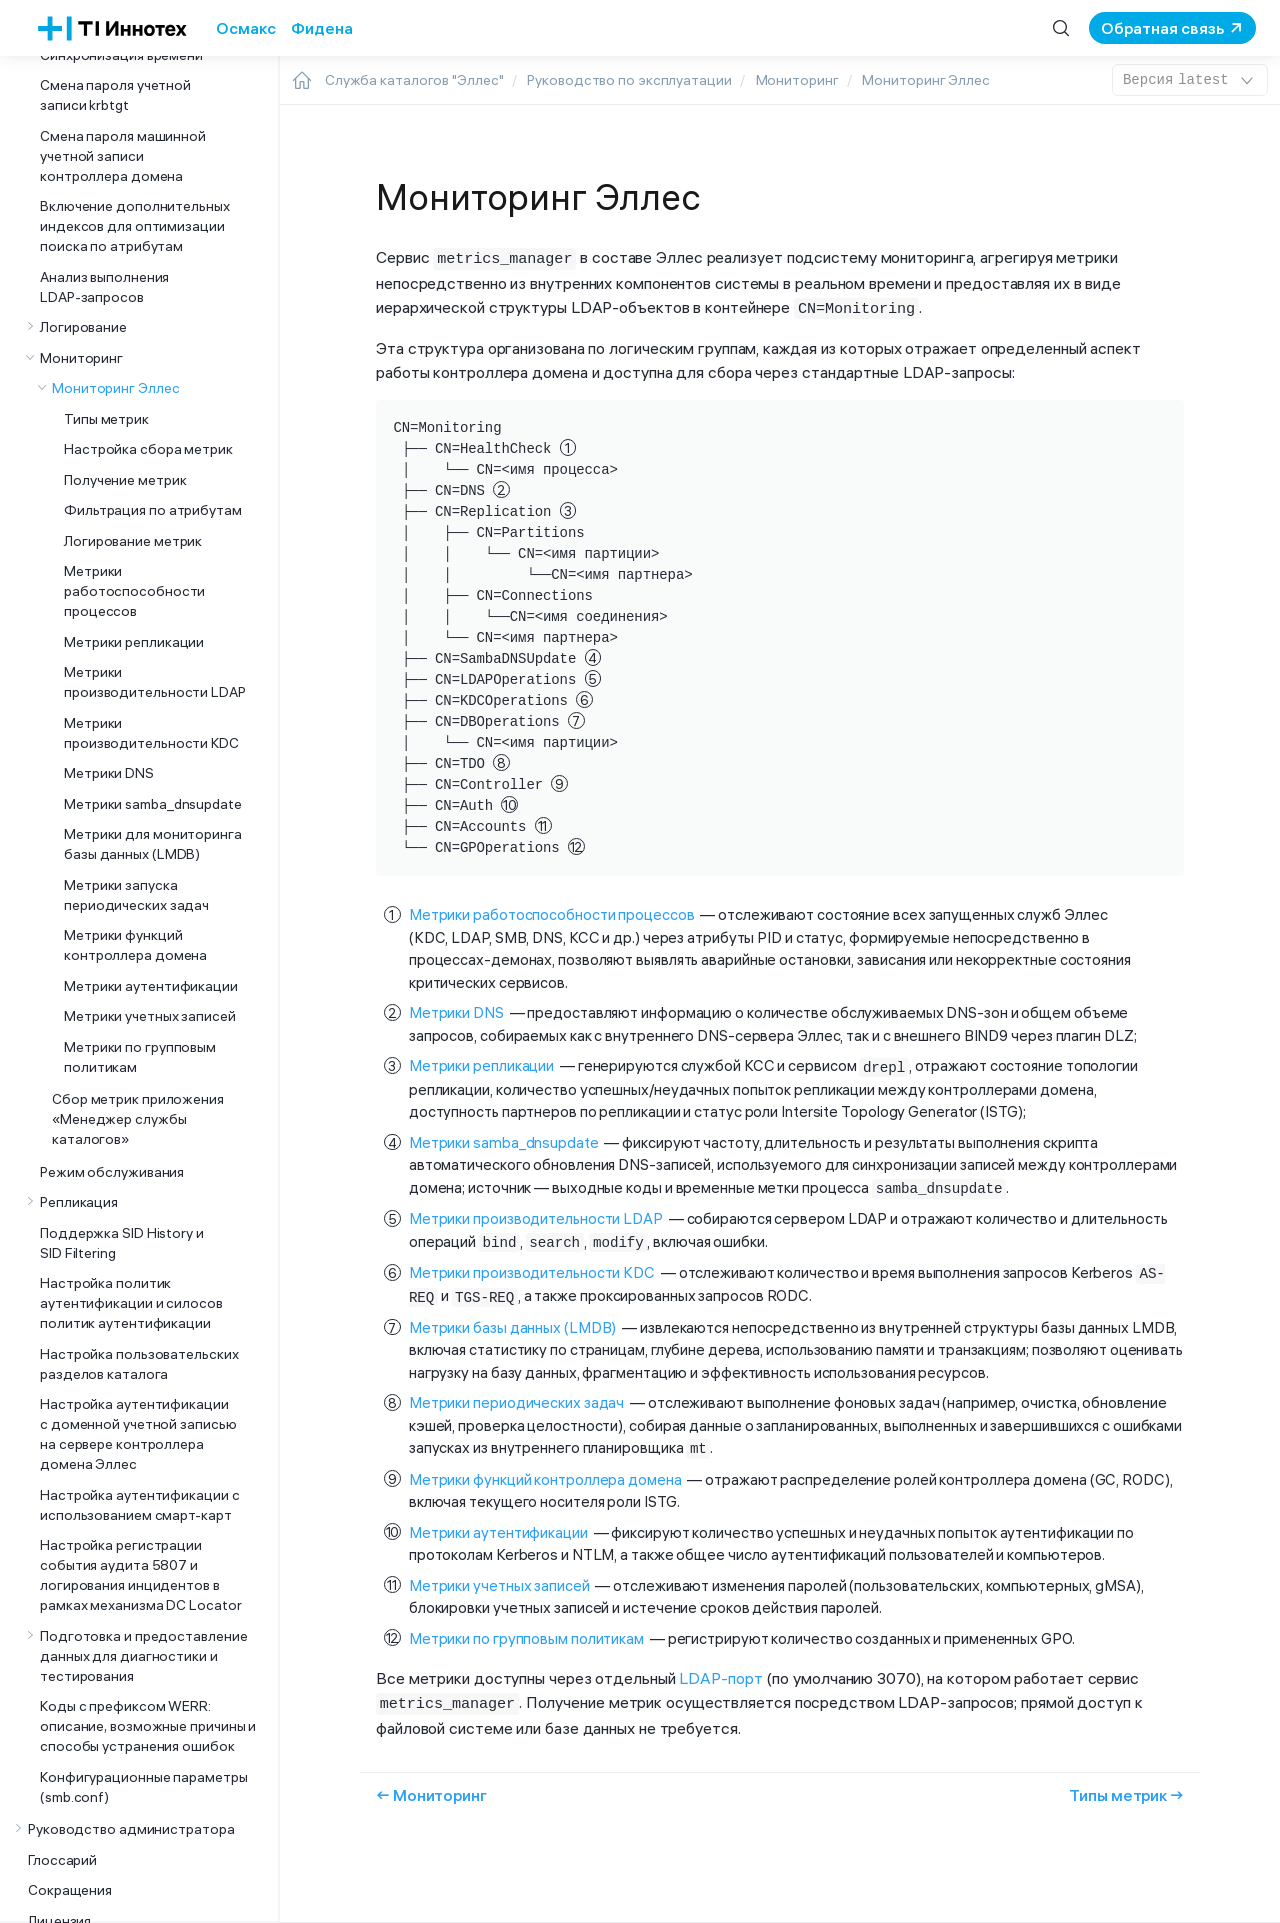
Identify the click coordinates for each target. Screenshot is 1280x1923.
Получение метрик (125, 480)
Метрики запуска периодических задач (136, 895)
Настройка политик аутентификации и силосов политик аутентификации (131, 1303)
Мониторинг (81, 358)
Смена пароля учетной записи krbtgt (115, 95)
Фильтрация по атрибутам (153, 510)
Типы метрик (106, 419)
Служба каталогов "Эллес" (414, 80)
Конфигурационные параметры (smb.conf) (144, 1787)
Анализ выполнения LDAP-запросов (104, 287)
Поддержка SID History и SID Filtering (122, 1243)
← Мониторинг (431, 1784)
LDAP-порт (720, 1669)
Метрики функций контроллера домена (135, 945)
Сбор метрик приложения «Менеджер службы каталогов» (138, 1119)
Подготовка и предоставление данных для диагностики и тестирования (143, 1656)
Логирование (83, 327)
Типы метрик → (1126, 1784)
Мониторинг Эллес (115, 388)
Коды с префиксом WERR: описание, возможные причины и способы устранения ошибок (148, 1726)
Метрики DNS (109, 773)
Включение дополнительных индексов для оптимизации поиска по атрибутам (135, 226)
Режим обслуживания (112, 1172)
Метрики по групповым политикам (140, 1057)
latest (1190, 80)
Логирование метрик (133, 541)
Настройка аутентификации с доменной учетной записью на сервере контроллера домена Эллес (138, 1434)
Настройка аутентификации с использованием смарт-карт (140, 1505)
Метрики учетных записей (150, 1016)
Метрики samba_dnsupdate (153, 804)
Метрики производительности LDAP (155, 682)
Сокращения (70, 1890)
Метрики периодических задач (516, 1394)
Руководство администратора (131, 1829)
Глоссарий (62, 1860)
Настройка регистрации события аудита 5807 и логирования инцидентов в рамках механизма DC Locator (140, 1575)
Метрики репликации (134, 642)
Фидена (321, 28)
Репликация (79, 1202)
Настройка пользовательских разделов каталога (139, 1364)
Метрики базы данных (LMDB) (513, 1319)
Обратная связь (1162, 28)
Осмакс (245, 28)
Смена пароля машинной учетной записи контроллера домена (123, 156)
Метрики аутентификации (151, 986)
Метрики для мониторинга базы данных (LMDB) (153, 844)
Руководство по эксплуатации (629, 80)
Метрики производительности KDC (151, 733)
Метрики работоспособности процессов (134, 591)
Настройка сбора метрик (148, 449)
